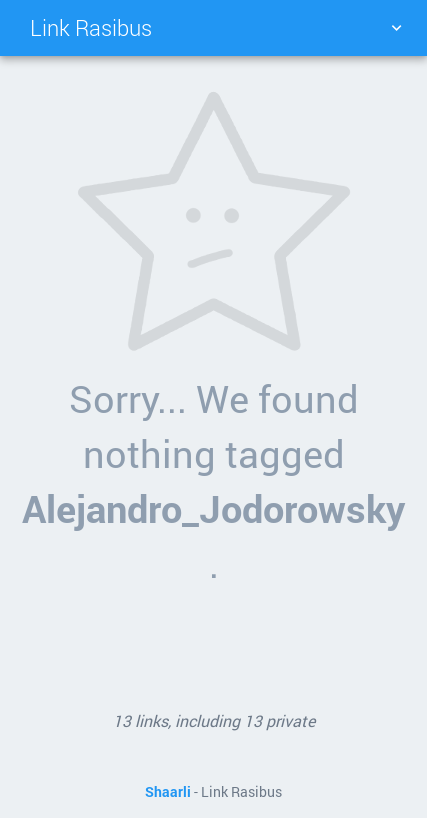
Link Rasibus (91, 27)
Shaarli (168, 792)
